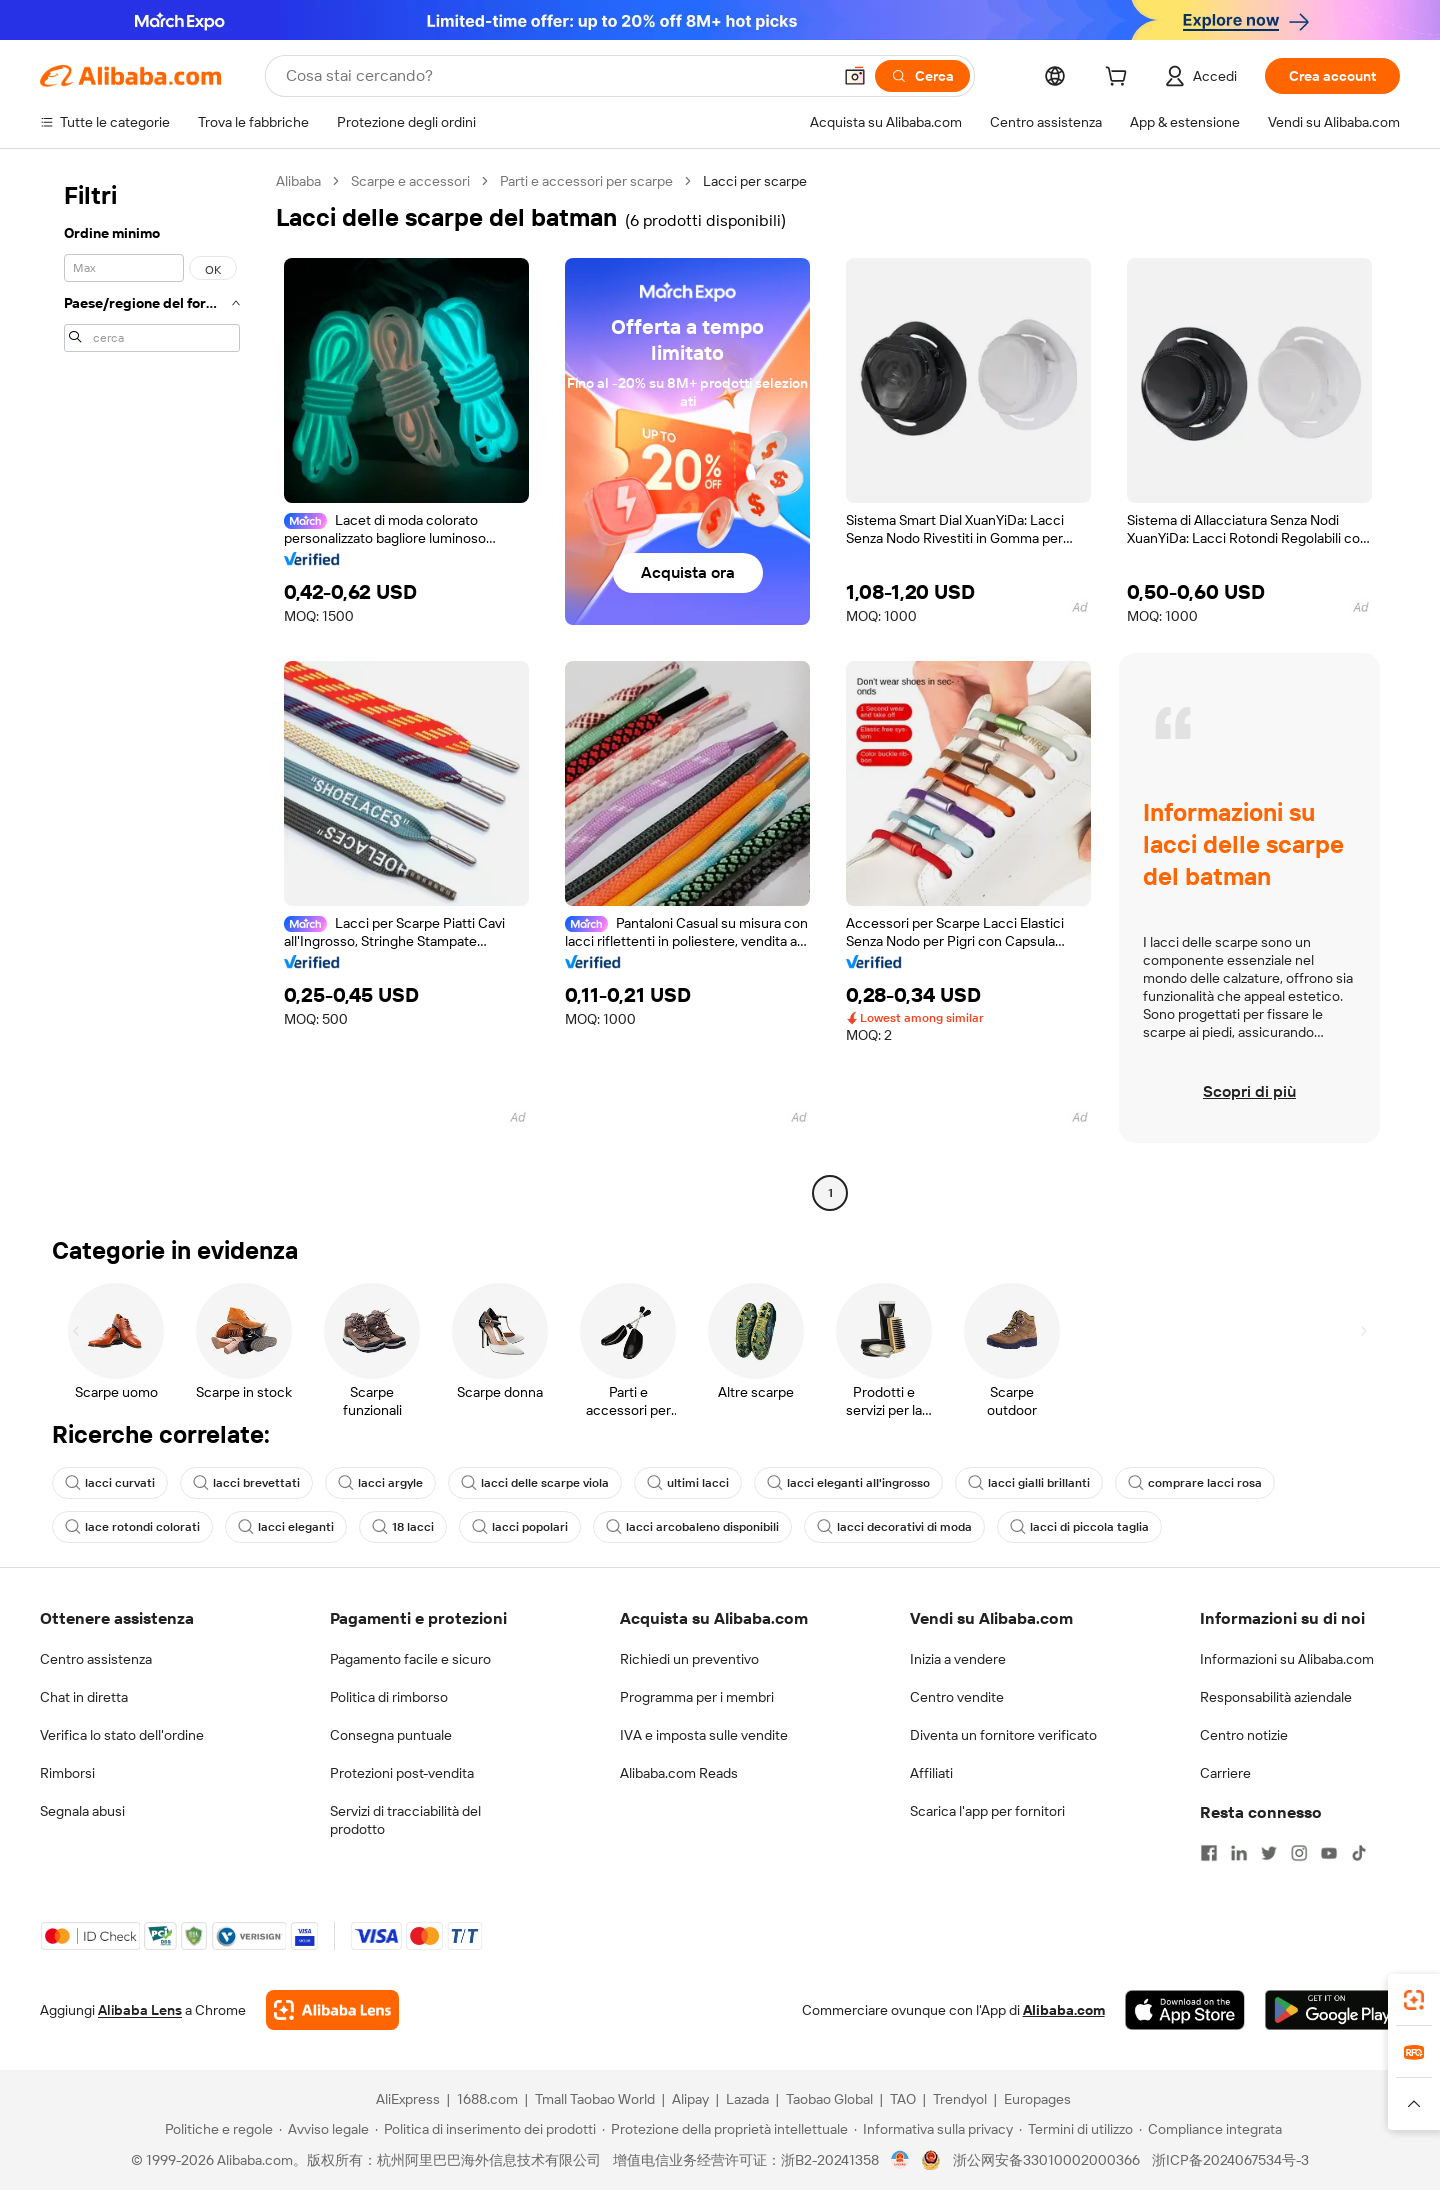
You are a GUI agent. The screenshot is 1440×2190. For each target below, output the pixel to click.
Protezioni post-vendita (402, 1773)
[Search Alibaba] (556, 76)
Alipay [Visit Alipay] (690, 2099)
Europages (1037, 2099)
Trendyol (960, 2099)
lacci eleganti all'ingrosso (848, 1483)
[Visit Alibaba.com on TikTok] (1359, 1853)
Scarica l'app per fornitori (987, 1811)
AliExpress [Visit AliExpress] (408, 2099)
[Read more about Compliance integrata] (1210, 2129)
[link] (1414, 2000)
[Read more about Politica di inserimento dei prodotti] (485, 2129)
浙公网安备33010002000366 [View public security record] (1046, 2160)
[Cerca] (922, 76)
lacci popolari (520, 1527)
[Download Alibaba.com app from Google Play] (1332, 2010)
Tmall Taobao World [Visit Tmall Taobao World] (595, 2099)
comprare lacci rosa (1195, 1483)
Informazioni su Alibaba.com (1287, 1659)
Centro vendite (957, 1697)
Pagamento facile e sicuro (410, 1659)
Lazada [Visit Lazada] (747, 2099)
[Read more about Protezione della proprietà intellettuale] (725, 2129)
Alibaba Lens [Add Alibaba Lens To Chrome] (140, 2010)
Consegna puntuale (391, 1735)
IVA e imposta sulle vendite (704, 1735)
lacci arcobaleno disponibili (692, 1527)
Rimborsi (67, 1773)
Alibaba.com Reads (679, 1773)
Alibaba (298, 181)
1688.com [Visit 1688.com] (487, 2099)
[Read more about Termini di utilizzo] (1076, 2129)
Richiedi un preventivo (689, 1659)
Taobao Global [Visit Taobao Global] (829, 2099)
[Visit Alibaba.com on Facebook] (1209, 1853)
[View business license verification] (900, 2160)
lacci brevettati (246, 1483)
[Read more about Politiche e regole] (216, 2129)
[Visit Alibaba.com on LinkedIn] (1239, 1853)
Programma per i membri (697, 1697)
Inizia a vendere (958, 1659)
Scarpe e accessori (410, 181)
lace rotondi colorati (132, 1527)
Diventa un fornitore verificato (1003, 1735)
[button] (855, 76)
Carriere (1225, 1773)
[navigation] (152, 689)
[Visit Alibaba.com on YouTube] (1329, 1853)
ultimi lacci (688, 1483)
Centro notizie (1244, 1735)
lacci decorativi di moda (894, 1527)
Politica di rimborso (389, 1697)
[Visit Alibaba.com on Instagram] (1299, 1853)
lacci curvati (110, 1483)
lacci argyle (380, 1483)
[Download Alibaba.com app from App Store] (1185, 2010)
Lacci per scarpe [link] (755, 181)
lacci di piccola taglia (1079, 1527)
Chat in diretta (84, 1697)
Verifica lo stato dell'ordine (122, 1735)
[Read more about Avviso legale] (324, 2129)
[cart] (1120, 79)
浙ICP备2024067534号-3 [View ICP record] (1230, 2160)
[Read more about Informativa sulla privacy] (933, 2129)
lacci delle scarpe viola (535, 1483)
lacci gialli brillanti (1029, 1483)
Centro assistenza (96, 1659)
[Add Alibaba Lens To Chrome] (332, 2010)
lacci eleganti (286, 1527)
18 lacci (403, 1527)
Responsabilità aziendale (1276, 1697)
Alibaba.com (1064, 2010)
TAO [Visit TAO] (903, 2099)
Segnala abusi (82, 1811)
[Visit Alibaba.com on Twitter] (1269, 1853)
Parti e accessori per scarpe (586, 181)
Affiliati (931, 1773)
